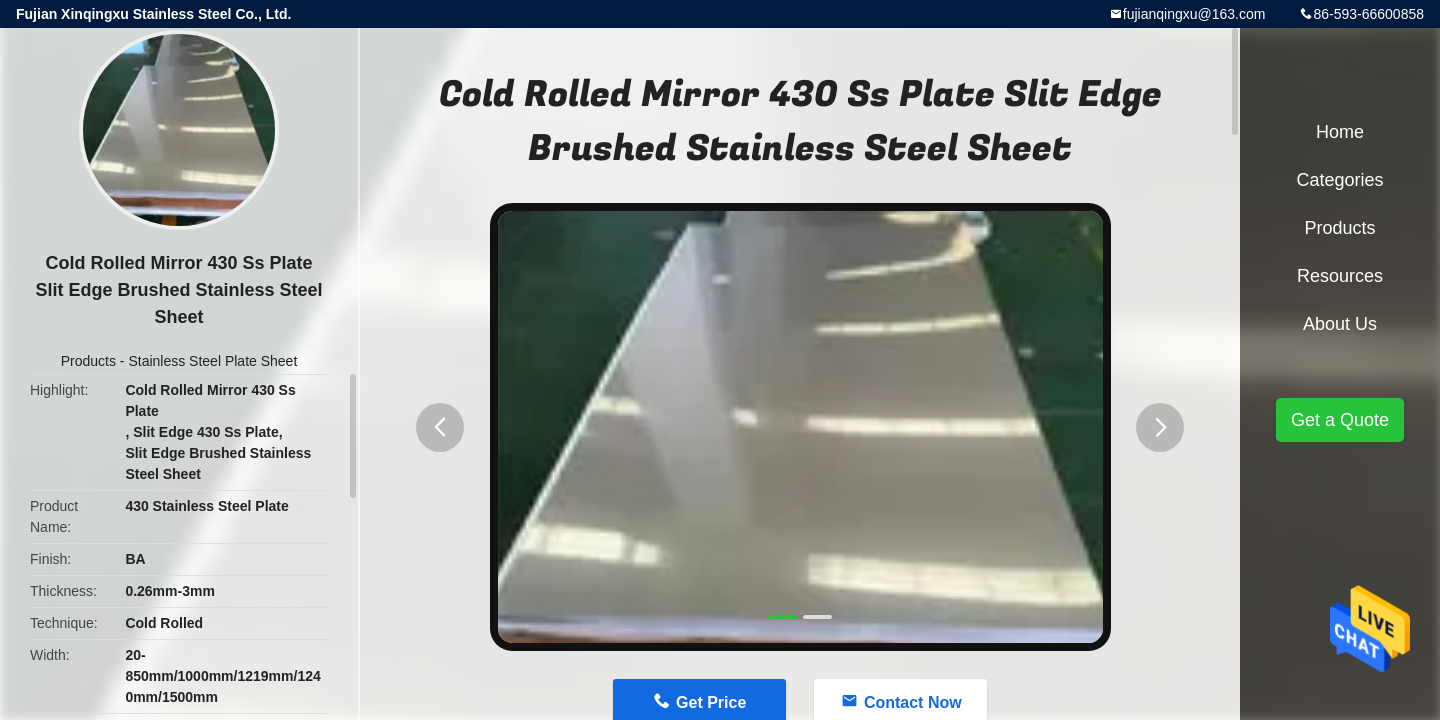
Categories (1339, 180)
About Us (1340, 324)
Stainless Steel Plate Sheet (212, 361)
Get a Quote (1340, 420)
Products (88, 361)
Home (1340, 132)
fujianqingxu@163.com (1194, 14)
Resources (1340, 276)
